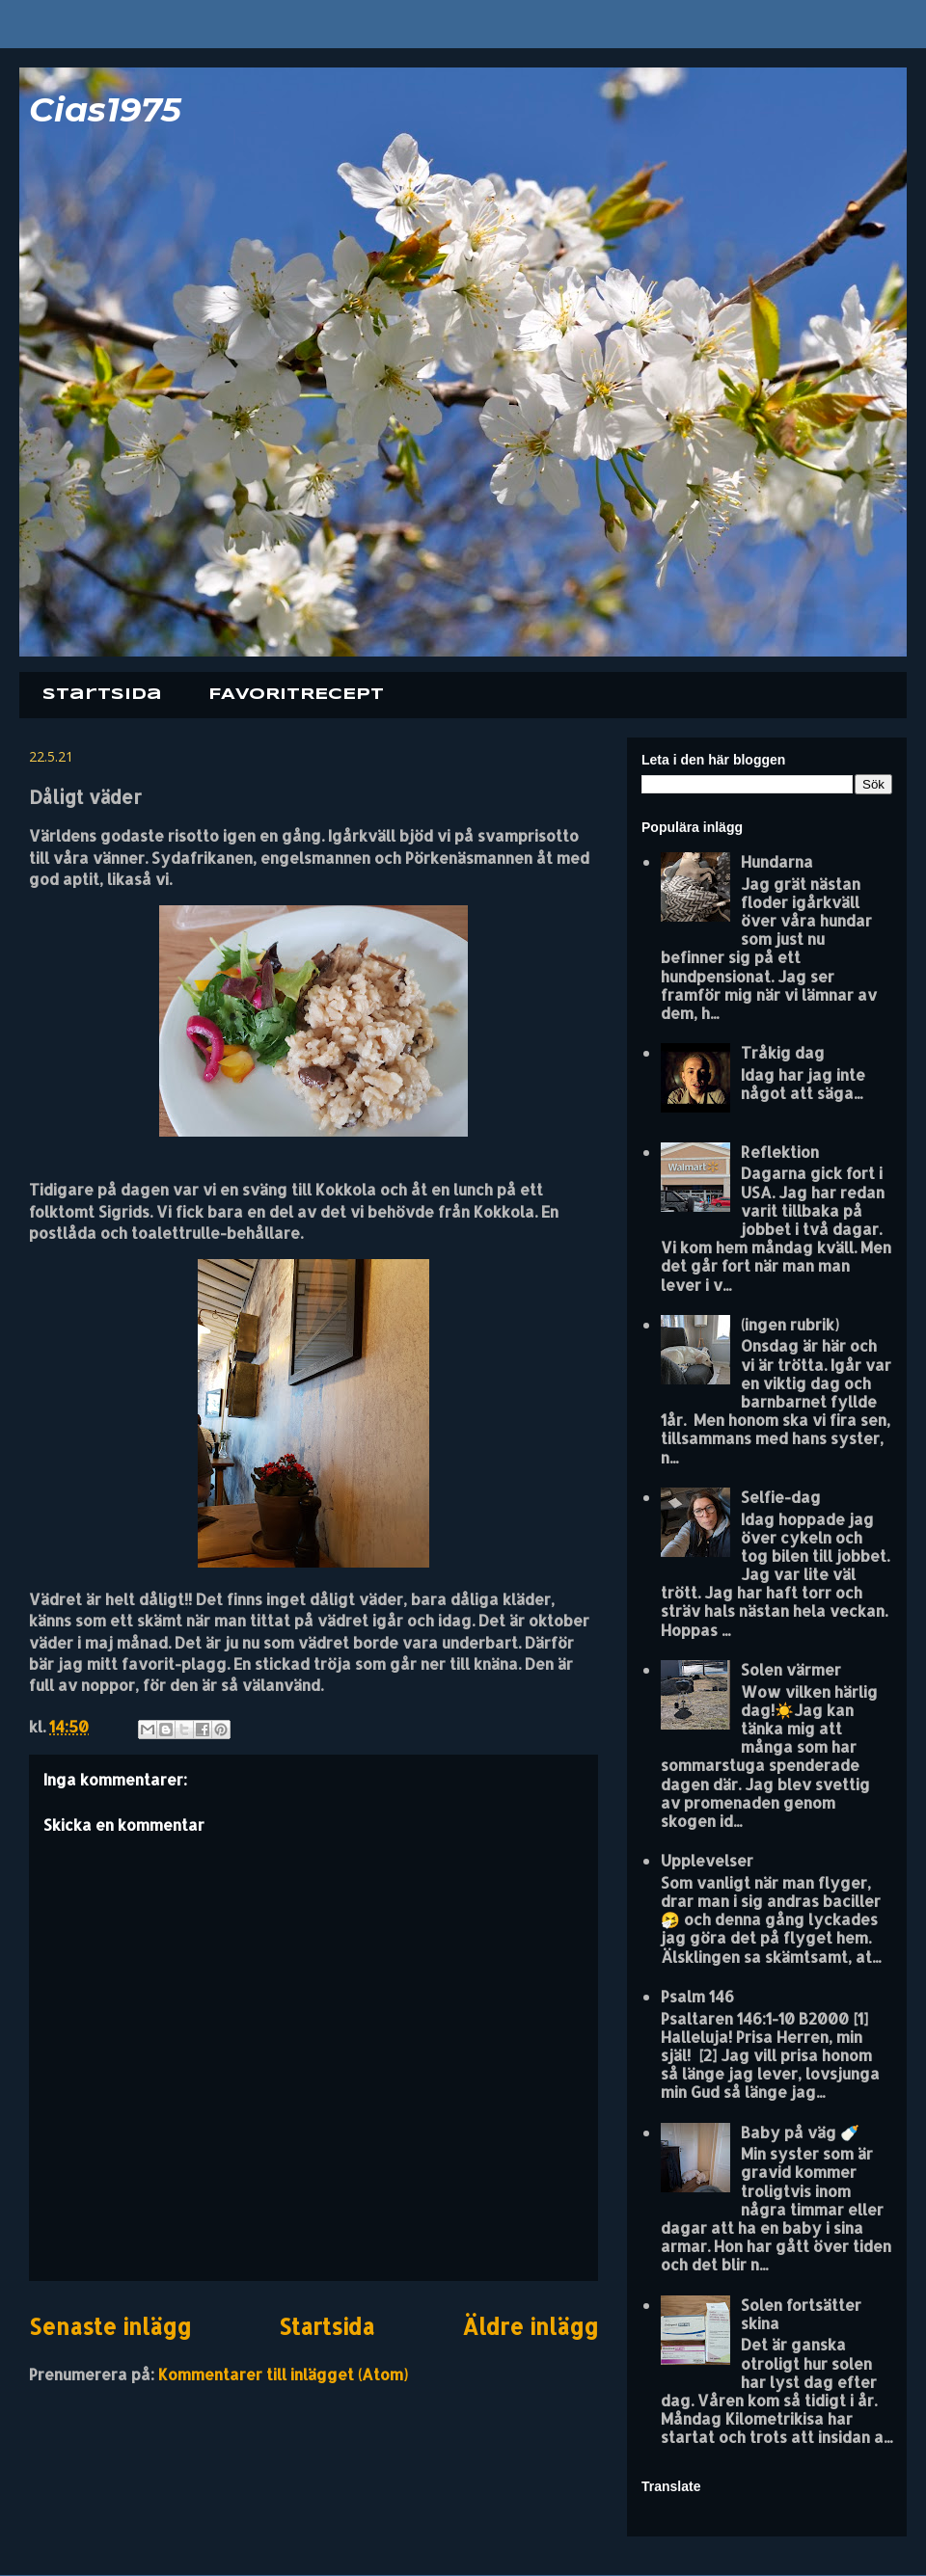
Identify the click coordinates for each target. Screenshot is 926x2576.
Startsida (102, 694)
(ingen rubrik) (790, 1324)
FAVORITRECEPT (296, 694)
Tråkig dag (783, 1052)
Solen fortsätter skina (801, 2313)
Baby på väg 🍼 (800, 2132)
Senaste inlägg (110, 2327)
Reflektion (780, 1151)
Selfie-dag (781, 1497)
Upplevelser (707, 1860)
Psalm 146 (697, 1996)
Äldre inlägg (530, 2327)
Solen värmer (791, 1669)
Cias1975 (105, 109)
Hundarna (777, 861)
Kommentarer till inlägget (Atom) (283, 2374)
